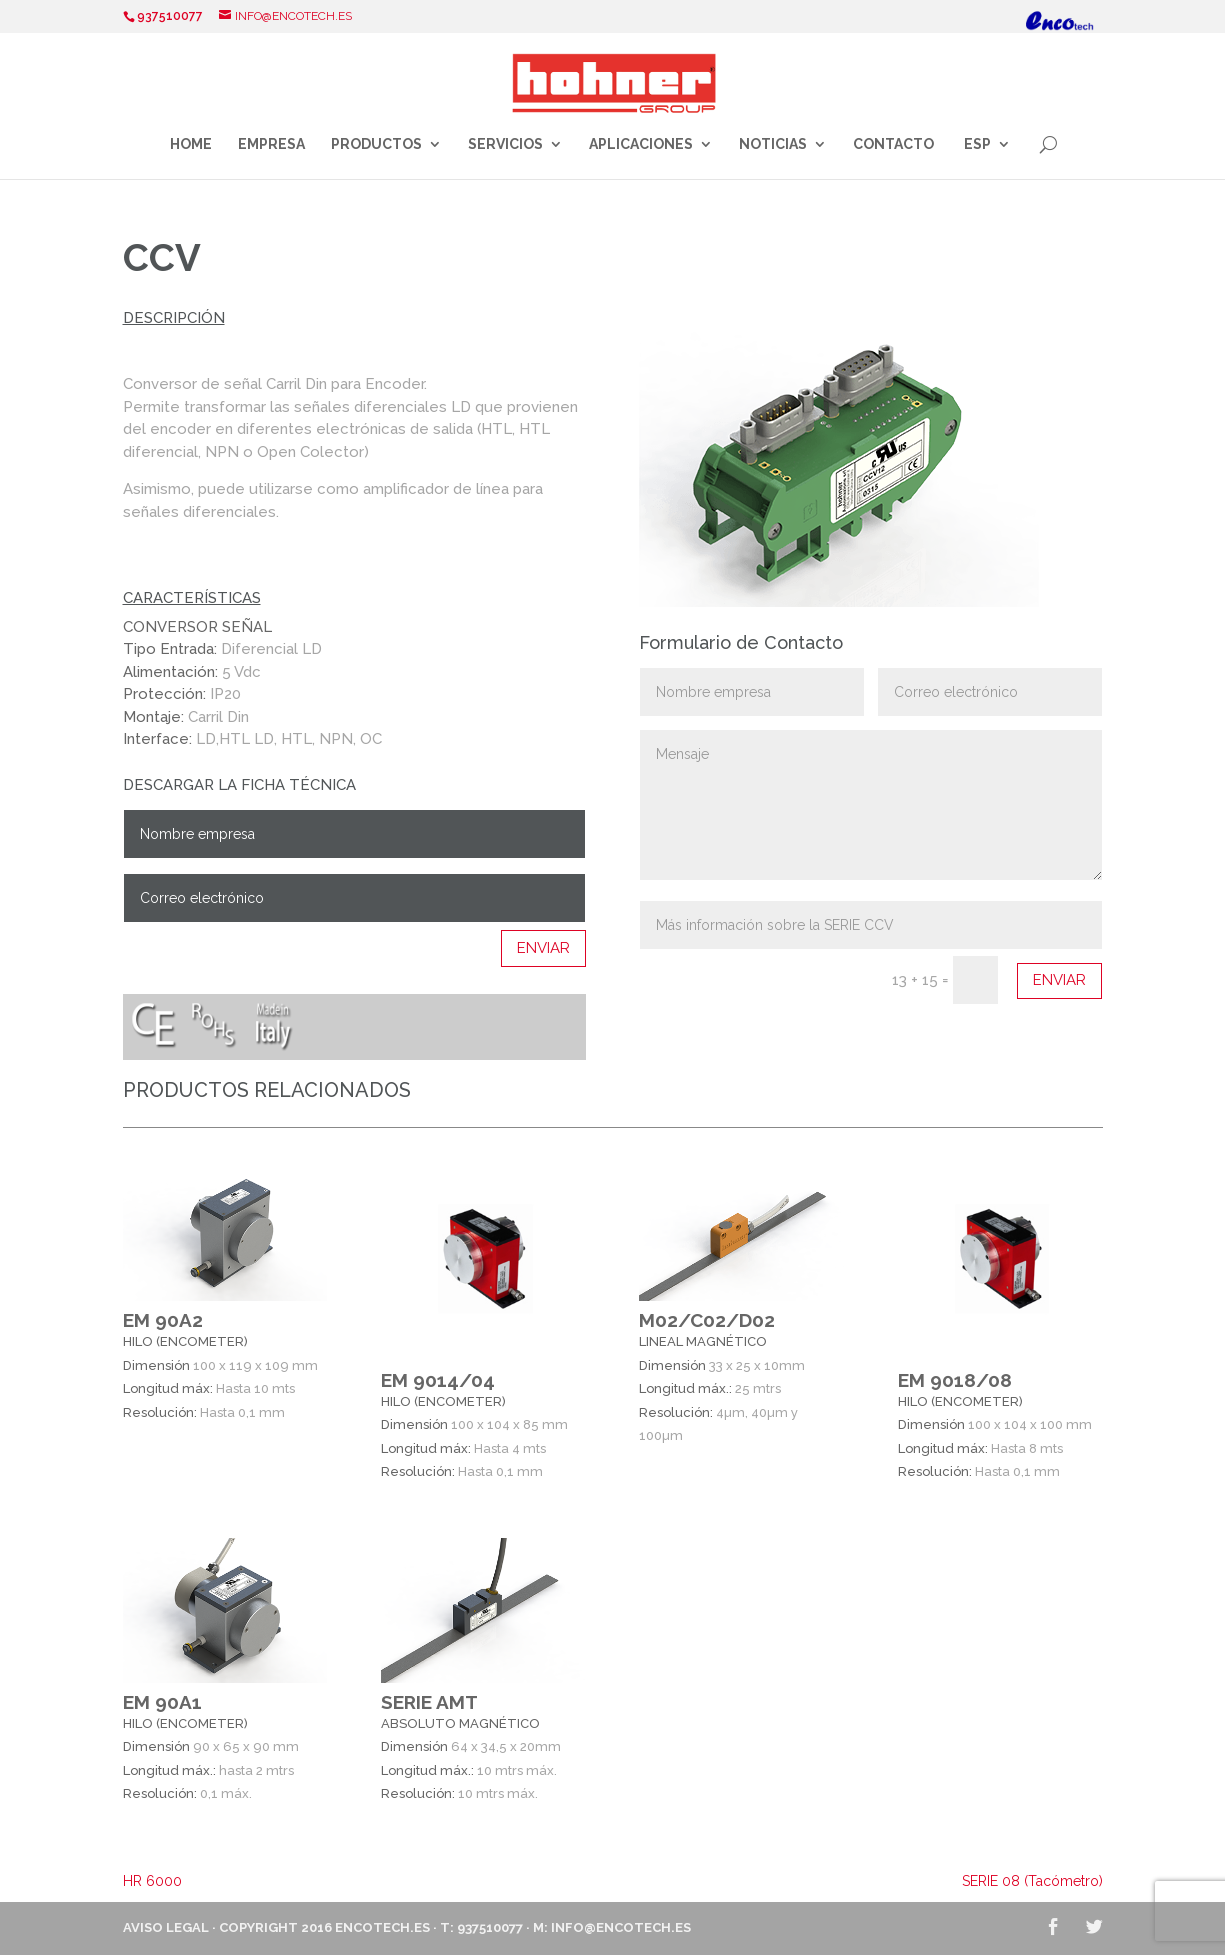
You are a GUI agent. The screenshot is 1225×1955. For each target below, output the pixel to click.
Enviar (543, 948)
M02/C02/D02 (707, 1320)
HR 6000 (152, 1881)
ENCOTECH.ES (382, 1927)
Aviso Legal (166, 1927)
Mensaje (871, 805)
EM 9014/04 (438, 1380)
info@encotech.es (621, 1927)
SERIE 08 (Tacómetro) (1032, 1881)
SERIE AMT (429, 1702)
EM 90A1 (162, 1702)
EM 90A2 (163, 1320)
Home (191, 144)
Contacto (893, 144)
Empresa (271, 144)
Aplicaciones (641, 144)
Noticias (773, 144)
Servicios (505, 144)
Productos (376, 144)
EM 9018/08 (955, 1380)
